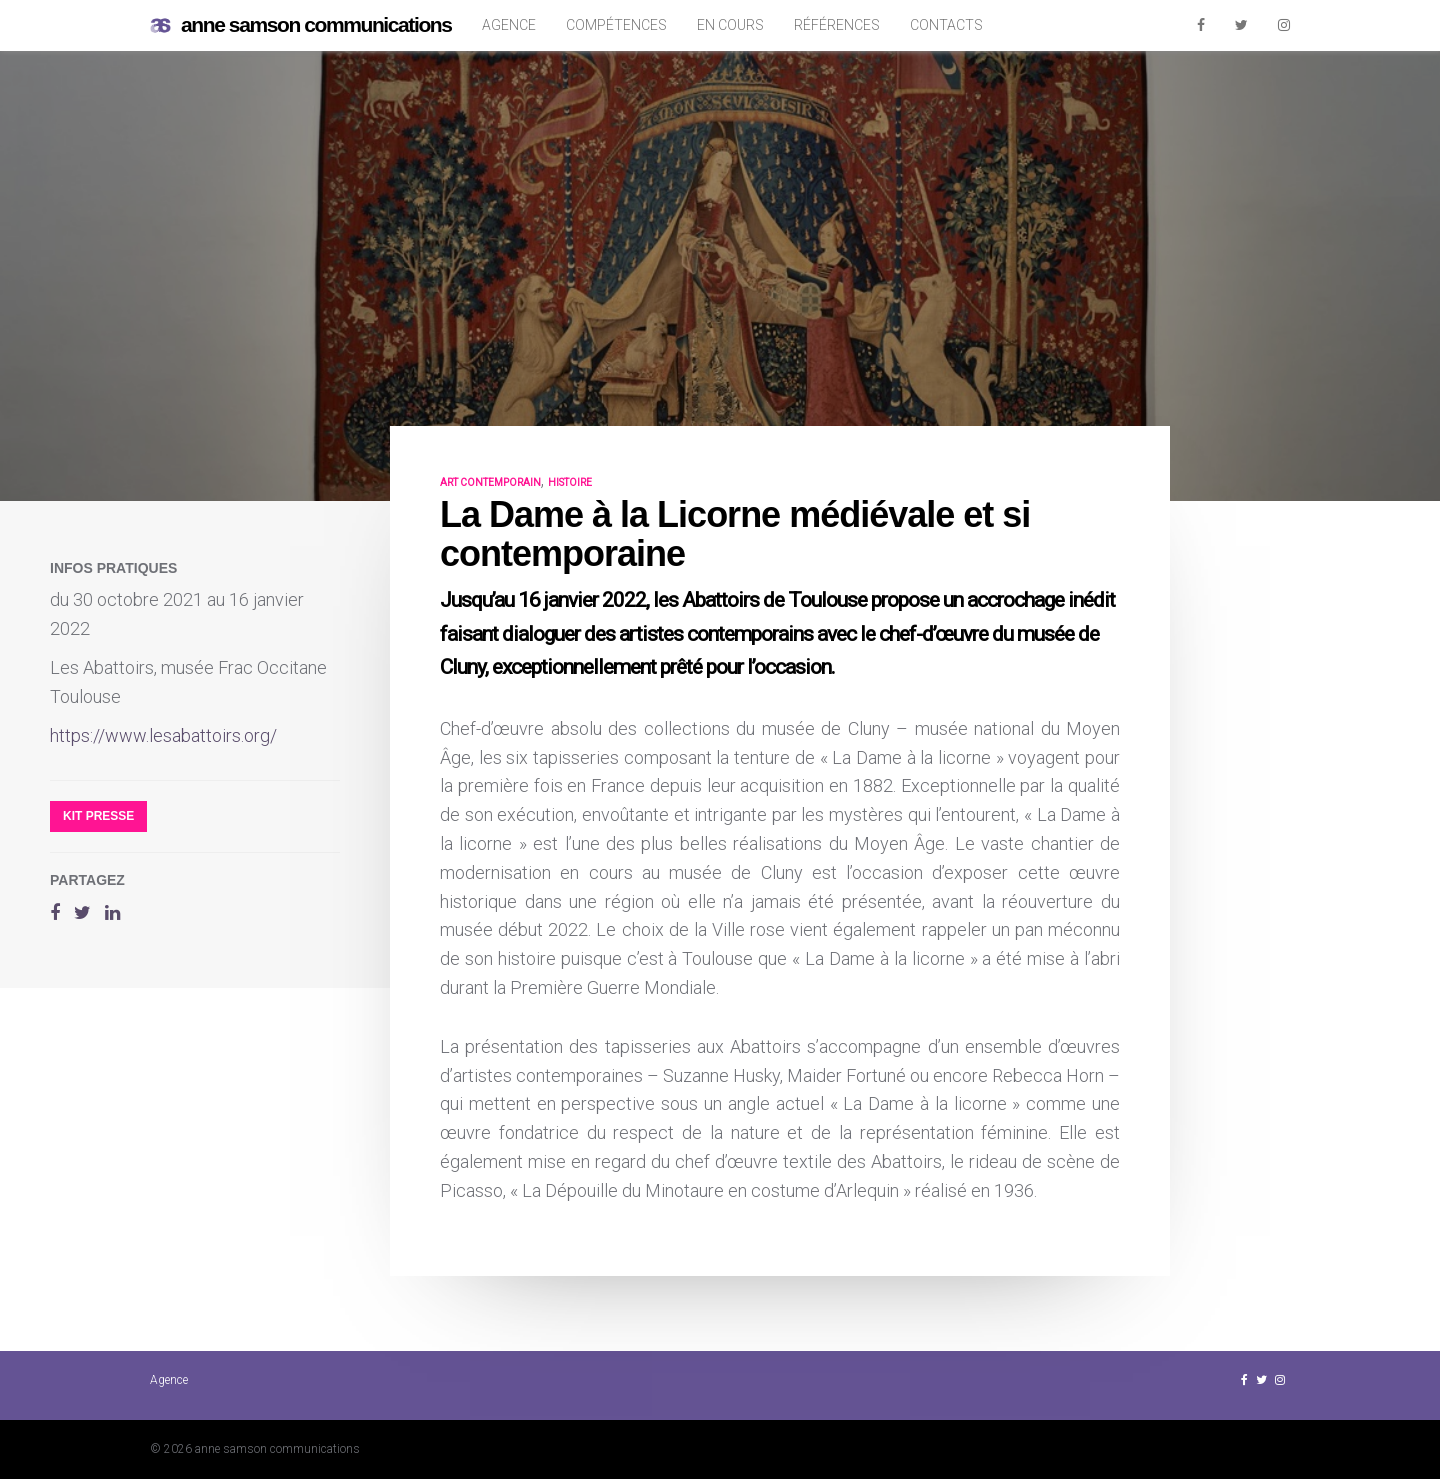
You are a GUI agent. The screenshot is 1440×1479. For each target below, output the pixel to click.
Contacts (946, 25)
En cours (730, 25)
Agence (509, 25)
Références (837, 25)
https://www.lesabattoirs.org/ (163, 735)
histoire (570, 482)
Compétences (616, 25)
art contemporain (490, 482)
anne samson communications (301, 25)
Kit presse (98, 816)
